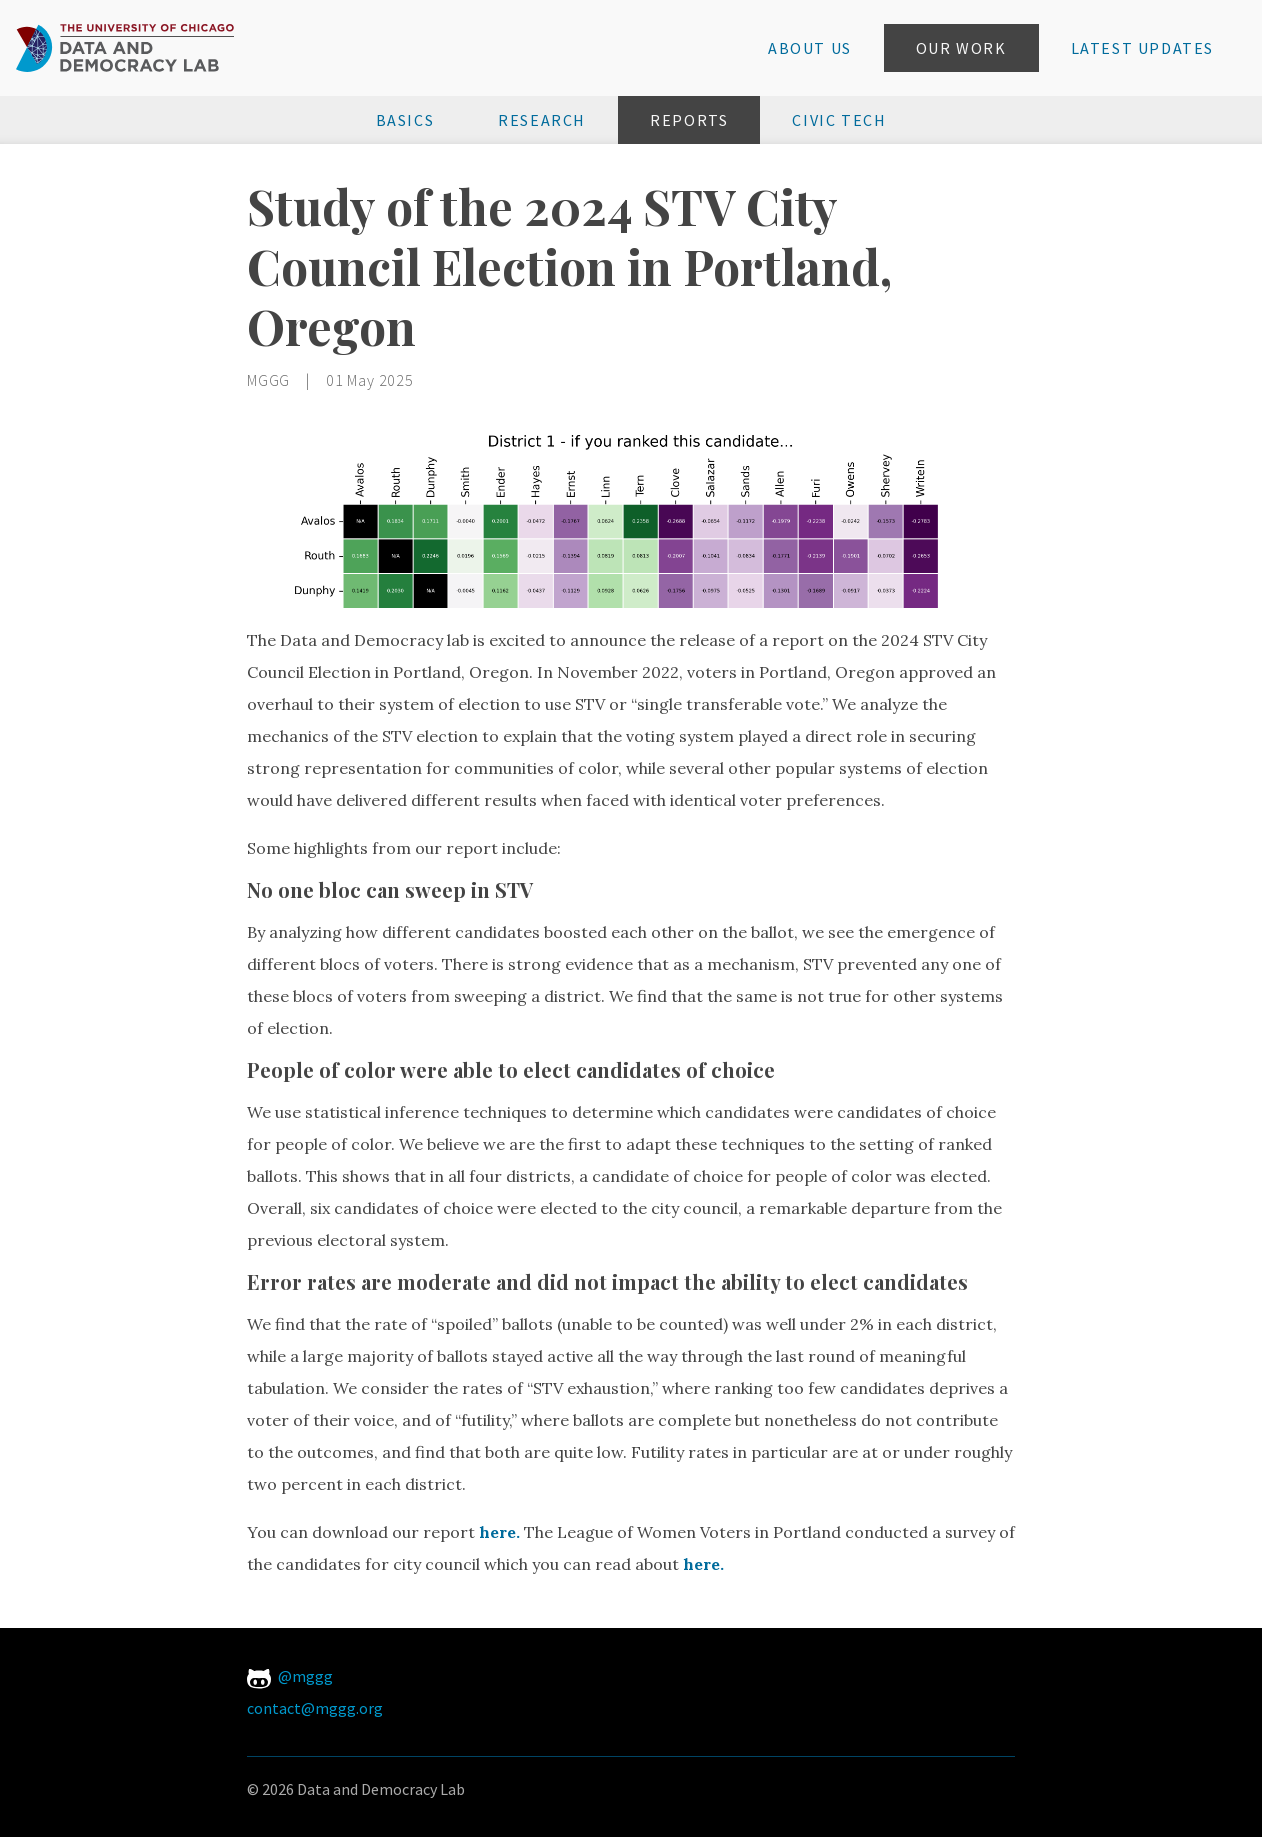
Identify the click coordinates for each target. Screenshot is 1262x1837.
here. (499, 1532)
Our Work (961, 48)
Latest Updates (1142, 48)
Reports (689, 120)
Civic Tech (839, 120)
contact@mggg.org (315, 1708)
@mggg (290, 1676)
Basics (405, 120)
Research (542, 120)
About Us (810, 48)
